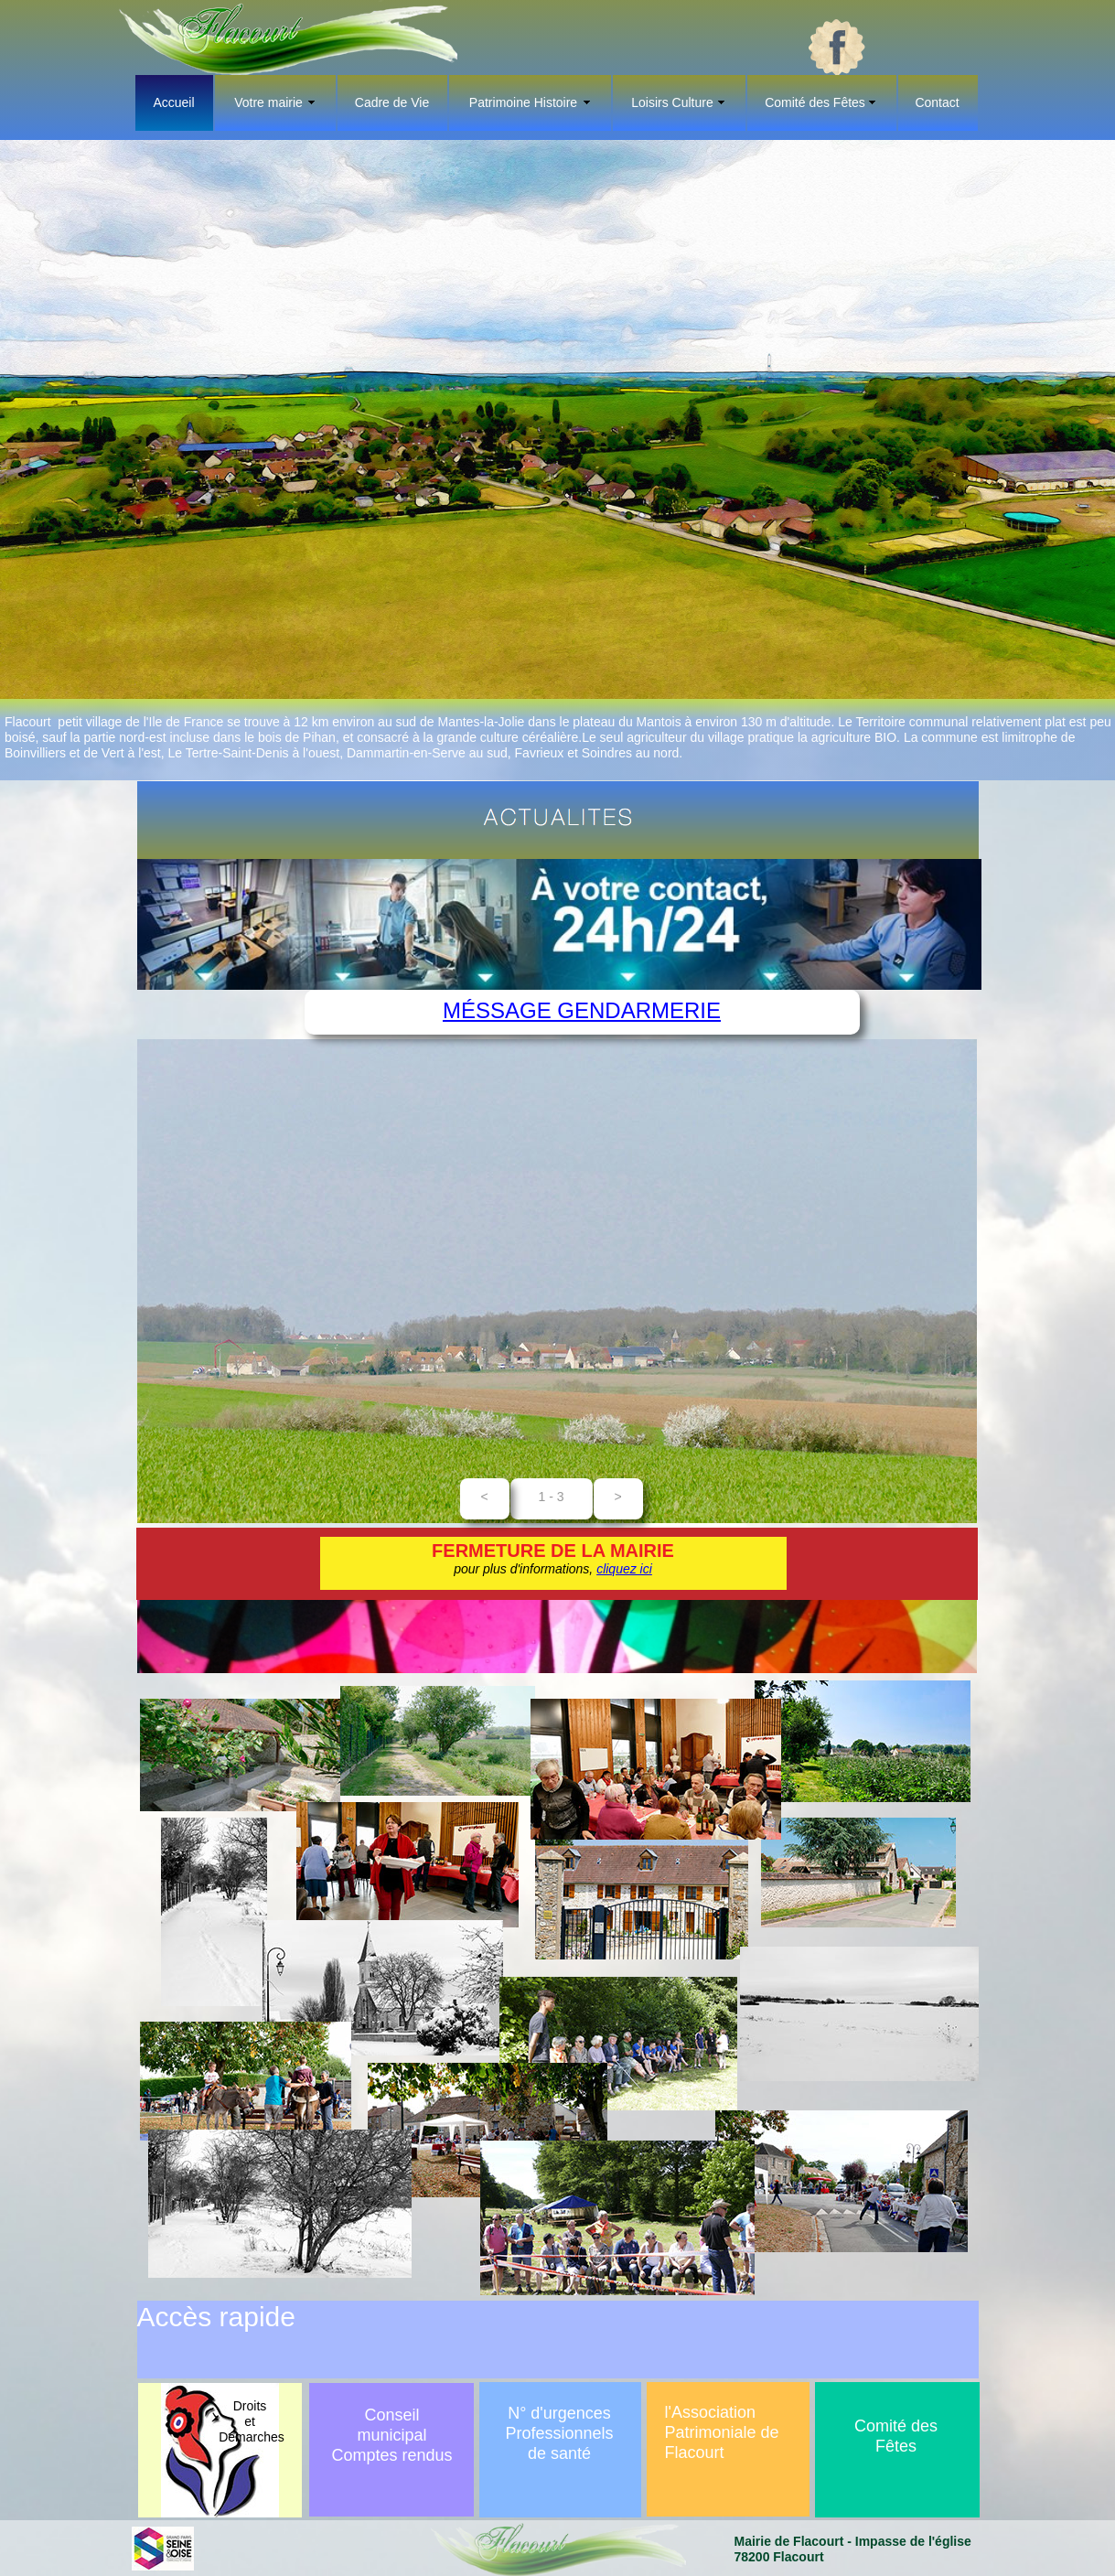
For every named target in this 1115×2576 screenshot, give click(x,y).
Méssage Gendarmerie (582, 1010)
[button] (484, 1498)
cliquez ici (624, 1569)
